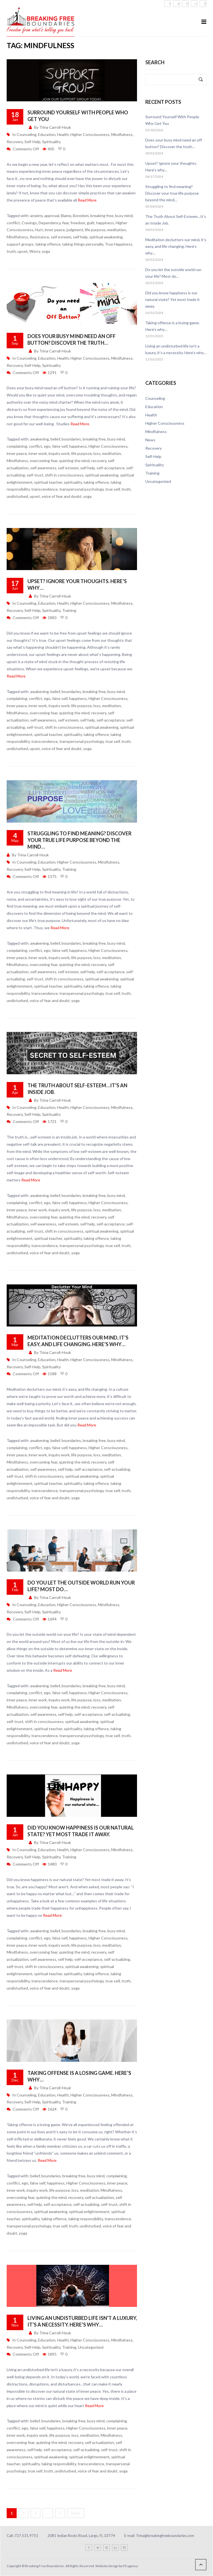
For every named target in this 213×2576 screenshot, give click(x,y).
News (150, 439)
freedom (77, 222)
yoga (46, 251)
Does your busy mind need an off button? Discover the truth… (173, 143)
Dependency (49, 222)
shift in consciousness (64, 475)
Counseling (26, 134)
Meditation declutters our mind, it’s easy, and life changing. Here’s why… (175, 246)
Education (46, 134)
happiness (105, 222)
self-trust (35, 475)
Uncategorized (90, 2347)
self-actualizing (117, 1469)
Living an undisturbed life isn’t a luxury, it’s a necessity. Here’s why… (175, 349)
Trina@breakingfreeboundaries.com (165, 2535)
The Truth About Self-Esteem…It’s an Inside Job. (175, 219)
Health (63, 134)
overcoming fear (43, 460)
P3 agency (130, 2566)
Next (75, 2513)
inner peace (55, 229)
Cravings (29, 222)
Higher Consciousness (90, 134)
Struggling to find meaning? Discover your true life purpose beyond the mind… (79, 840)
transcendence (44, 489)
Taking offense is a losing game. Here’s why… (172, 326)
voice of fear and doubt (62, 496)
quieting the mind (74, 460)
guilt (91, 222)
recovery (98, 460)
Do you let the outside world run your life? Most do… (173, 273)
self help (80, 237)
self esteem (61, 237)
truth (11, 251)
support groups (20, 244)
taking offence (47, 244)
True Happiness (118, 244)
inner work (38, 453)
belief (55, 439)
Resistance (39, 237)
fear (65, 222)
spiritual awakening (106, 237)
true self (112, 489)
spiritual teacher (48, 482)
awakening (39, 439)
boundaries (71, 439)
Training (69, 610)
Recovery (15, 141)
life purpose (95, 229)
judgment (75, 229)
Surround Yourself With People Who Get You (172, 120)
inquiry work (59, 453)
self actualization (99, 2197)
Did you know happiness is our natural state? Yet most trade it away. (172, 299)
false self (59, 446)
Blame (66, 215)
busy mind (124, 215)
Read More (87, 200)
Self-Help (32, 141)
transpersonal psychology (81, 489)
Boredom (81, 215)
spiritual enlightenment (89, 2211)
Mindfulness (122, 134)
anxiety (36, 215)
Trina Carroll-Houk (55, 127)
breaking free (101, 215)
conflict (13, 222)
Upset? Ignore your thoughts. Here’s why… (171, 166)
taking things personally (82, 244)
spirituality (73, 482)
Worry (34, 251)
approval (51, 215)
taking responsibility (85, 2218)
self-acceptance (111, 467)
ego (47, 446)
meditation (116, 229)
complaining (17, 446)
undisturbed (17, 496)
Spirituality (51, 141)
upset (22, 251)
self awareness (43, 467)
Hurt (39, 229)
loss (96, 453)
